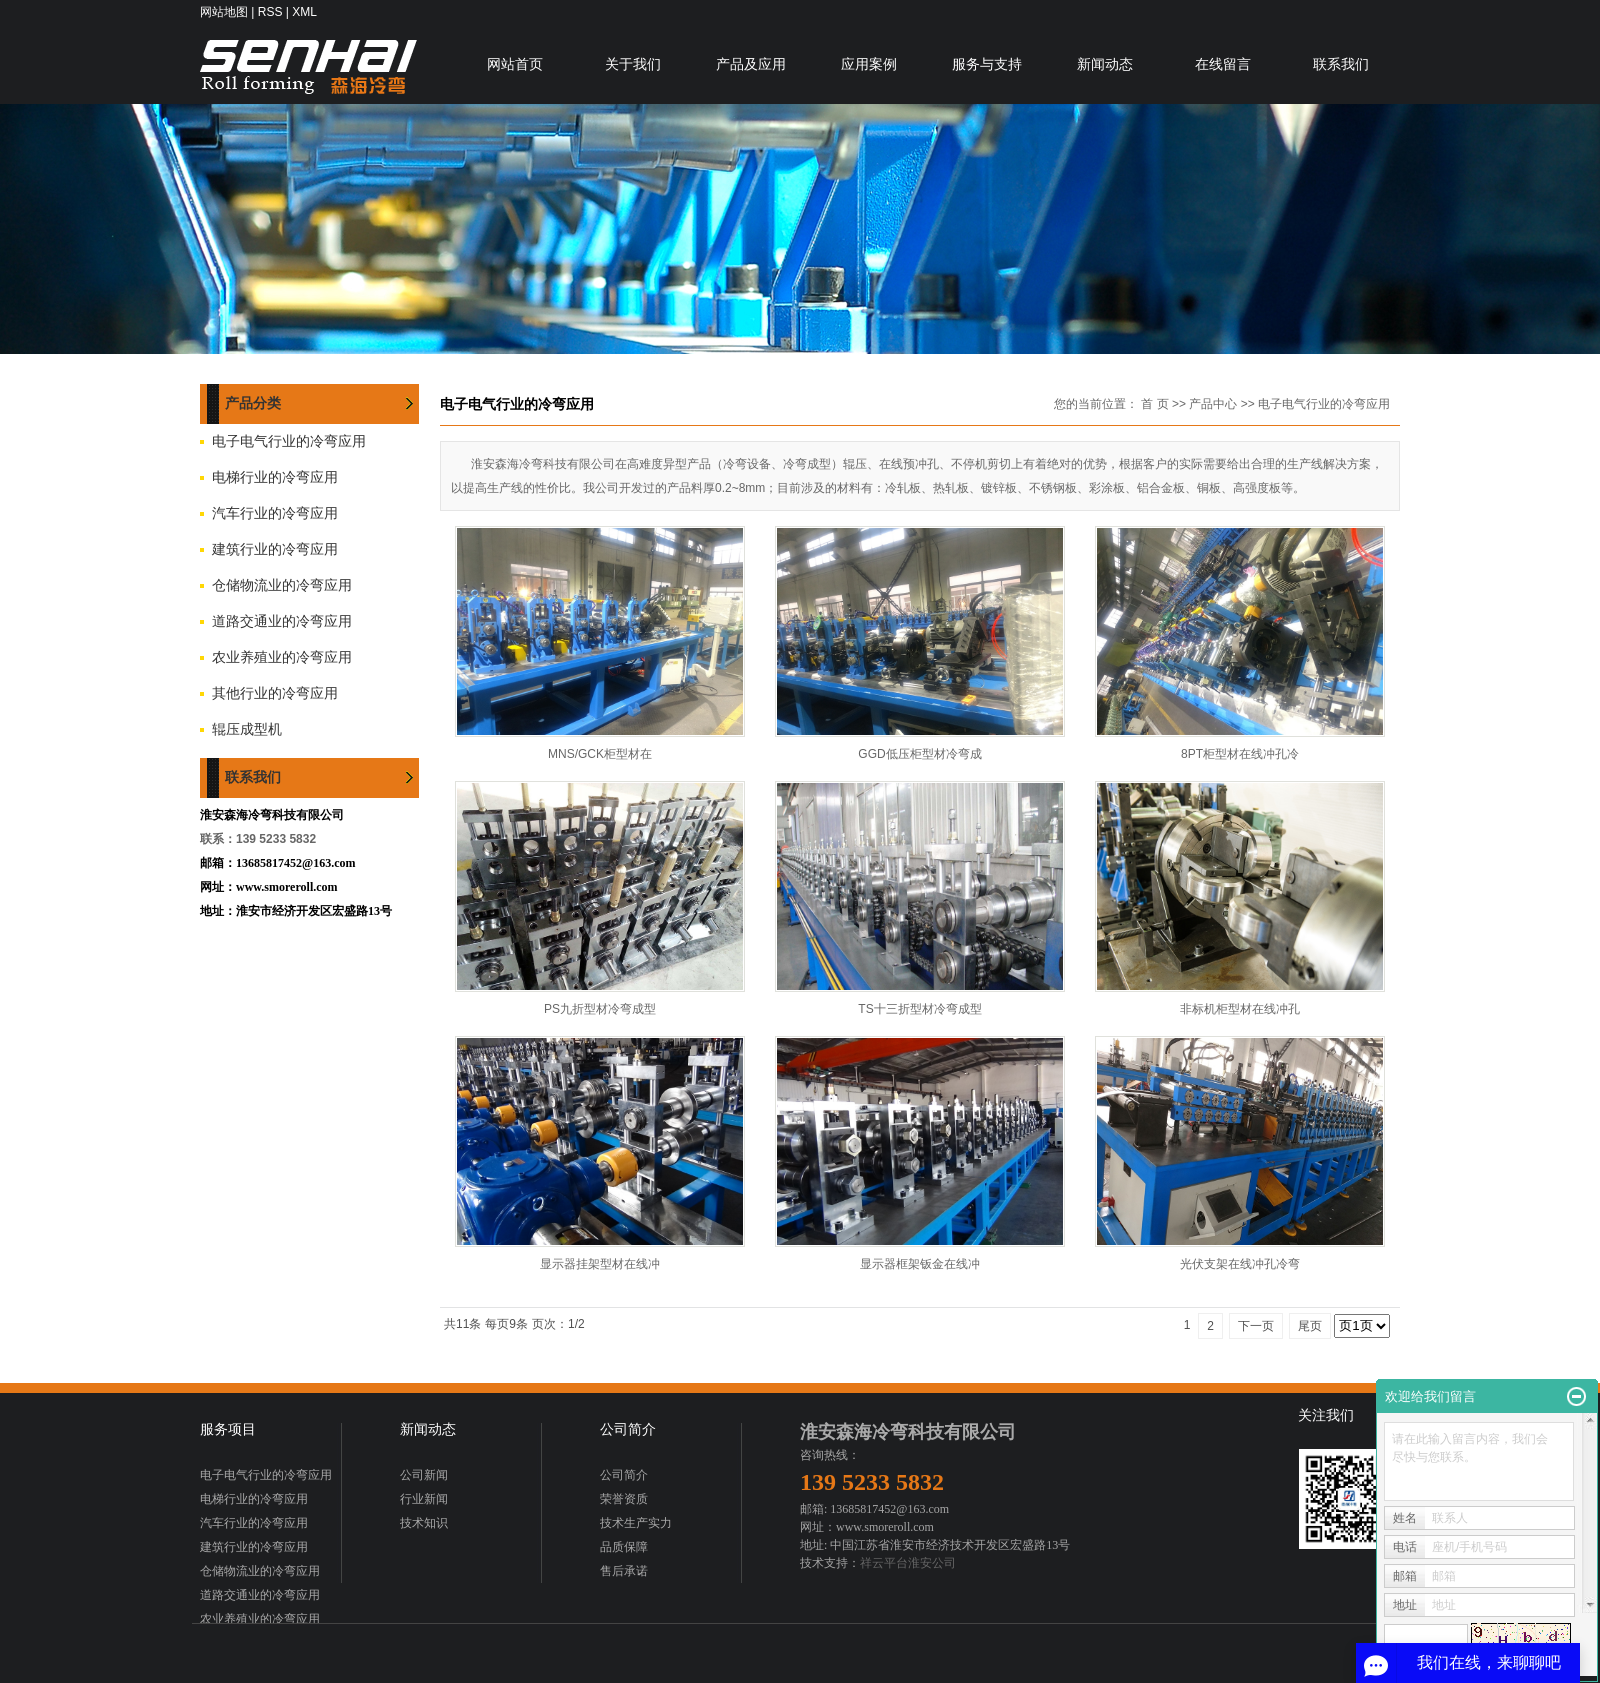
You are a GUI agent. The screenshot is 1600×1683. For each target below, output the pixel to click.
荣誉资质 (624, 1499)
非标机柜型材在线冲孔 (1240, 1009)
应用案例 (869, 64)
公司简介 (624, 1475)
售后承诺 (624, 1571)
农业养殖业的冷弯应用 (282, 657)
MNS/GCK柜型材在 (600, 754)
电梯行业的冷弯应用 (275, 477)
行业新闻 (424, 1499)
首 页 (1154, 404)
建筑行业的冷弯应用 (275, 549)
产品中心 (1213, 404)
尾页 (1310, 1326)
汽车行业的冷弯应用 (275, 513)
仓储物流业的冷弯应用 (282, 585)
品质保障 (624, 1547)
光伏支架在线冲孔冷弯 (1240, 1264)
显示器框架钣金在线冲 (920, 1264)
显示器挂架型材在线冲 (600, 1264)
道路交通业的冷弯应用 (282, 621)
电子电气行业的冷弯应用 (289, 441)
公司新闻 (424, 1475)
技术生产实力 (636, 1523)
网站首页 (515, 64)
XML (304, 12)
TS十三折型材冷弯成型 (919, 1009)
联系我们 (1341, 64)
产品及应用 (751, 64)
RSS (270, 12)
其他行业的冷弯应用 (275, 693)
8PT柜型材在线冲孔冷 (1240, 754)
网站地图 (224, 12)
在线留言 (1223, 64)
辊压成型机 (247, 729)
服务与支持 (987, 64)
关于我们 (633, 64)
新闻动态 (1105, 64)
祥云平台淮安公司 (908, 1563)
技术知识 (424, 1523)
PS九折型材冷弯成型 (600, 1009)
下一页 (1256, 1326)
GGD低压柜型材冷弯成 (919, 754)
